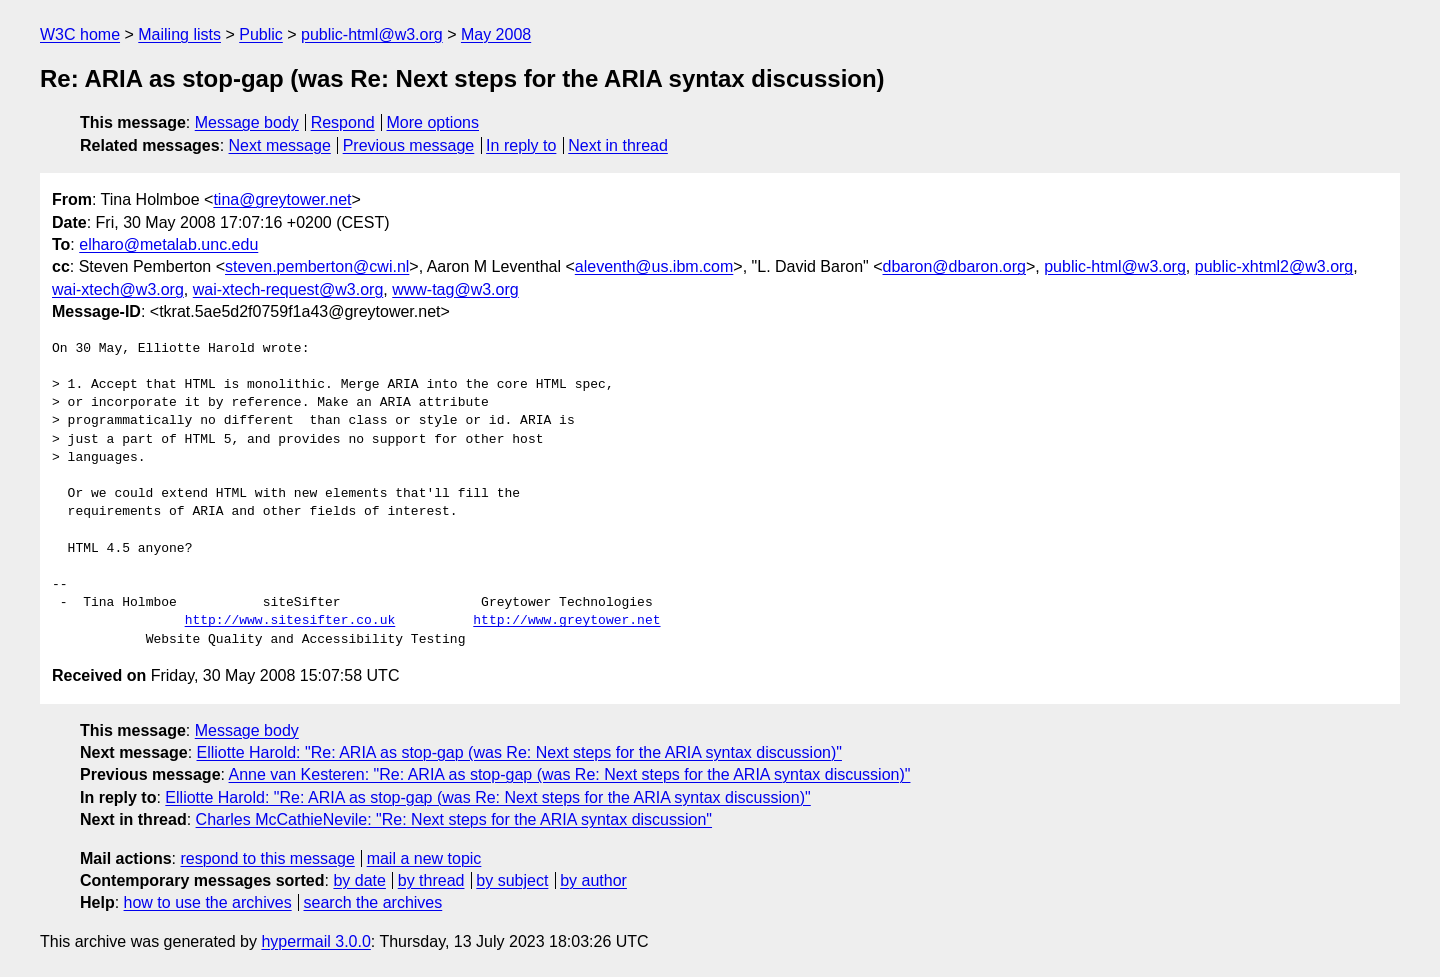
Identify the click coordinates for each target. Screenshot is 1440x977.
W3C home (80, 34)
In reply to (521, 145)
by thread (431, 880)
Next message (280, 145)
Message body (247, 122)
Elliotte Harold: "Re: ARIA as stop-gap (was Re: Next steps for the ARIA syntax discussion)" (519, 752)
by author (593, 880)
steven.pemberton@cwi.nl (317, 266)
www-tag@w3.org (455, 289)
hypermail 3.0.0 (315, 941)
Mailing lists (179, 34)
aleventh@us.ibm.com (654, 266)
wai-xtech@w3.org (118, 289)
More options (433, 122)
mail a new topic (424, 858)
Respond (343, 122)
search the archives (373, 902)
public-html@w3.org (372, 34)
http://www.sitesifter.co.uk (290, 621)
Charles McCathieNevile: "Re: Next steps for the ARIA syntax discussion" (454, 819)
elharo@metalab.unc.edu (168, 244)
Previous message (409, 145)
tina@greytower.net (282, 199)
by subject (512, 880)
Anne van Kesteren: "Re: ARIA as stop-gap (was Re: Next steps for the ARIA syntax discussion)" (570, 774)
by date (359, 880)
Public (261, 34)
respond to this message (267, 858)
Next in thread (618, 145)
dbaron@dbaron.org (954, 266)
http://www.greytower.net (566, 621)
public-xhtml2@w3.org (1274, 266)
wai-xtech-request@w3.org (288, 289)
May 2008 (496, 34)
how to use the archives (208, 902)
